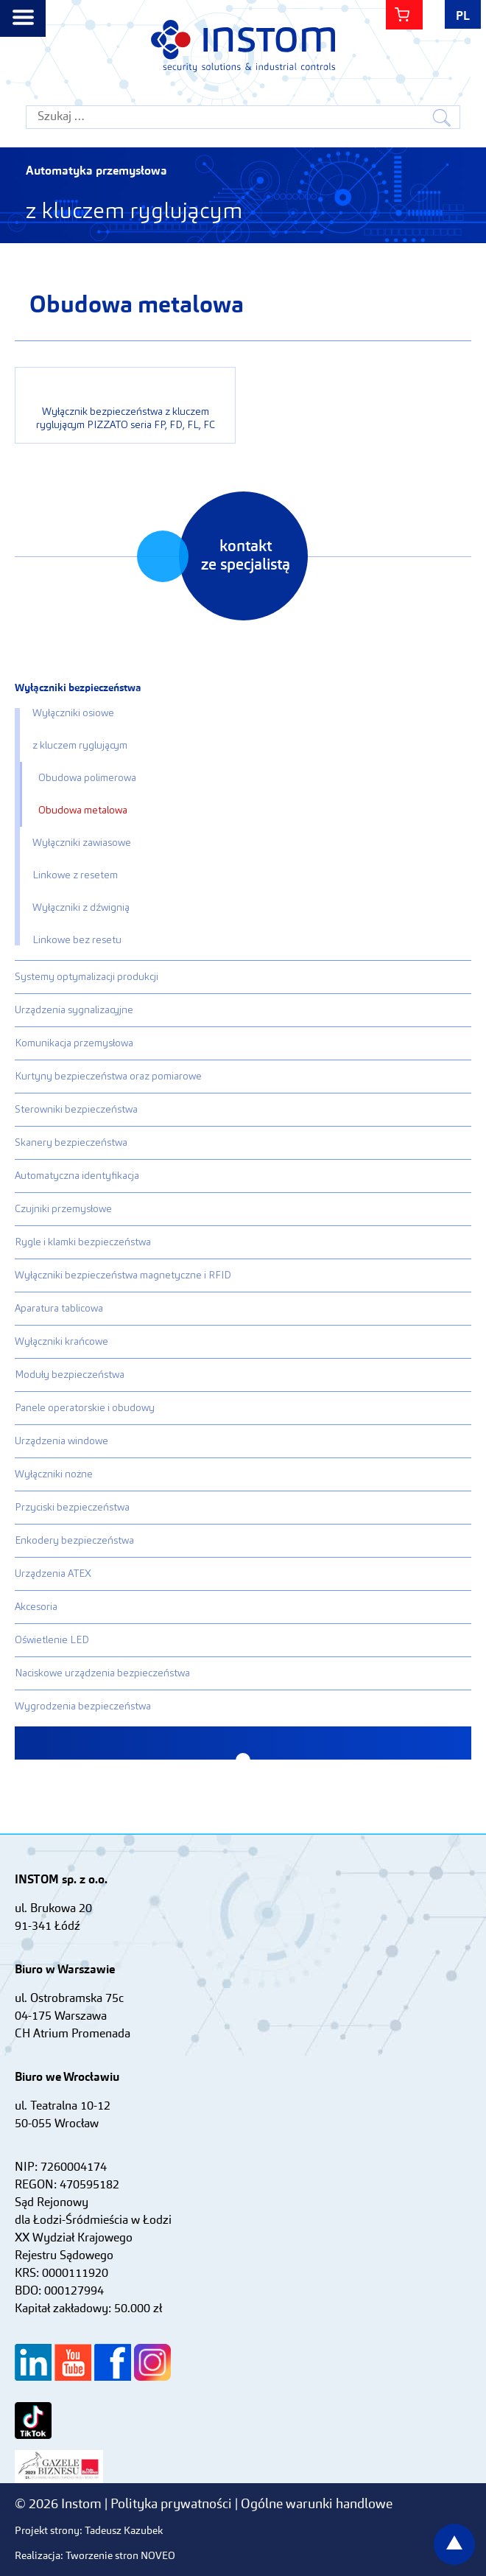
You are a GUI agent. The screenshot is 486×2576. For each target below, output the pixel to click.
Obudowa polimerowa (87, 778)
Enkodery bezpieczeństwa (74, 1541)
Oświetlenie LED (52, 1640)
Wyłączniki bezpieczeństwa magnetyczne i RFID (123, 1275)
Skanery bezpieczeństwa (71, 1143)
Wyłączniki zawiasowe (81, 843)
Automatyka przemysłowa (96, 172)
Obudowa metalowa (82, 810)
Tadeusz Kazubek (124, 2531)
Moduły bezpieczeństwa (69, 1375)
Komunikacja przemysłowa (74, 1043)
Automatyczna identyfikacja (77, 1176)
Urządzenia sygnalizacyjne (74, 1010)
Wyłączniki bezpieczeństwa (78, 688)
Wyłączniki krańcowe (61, 1342)
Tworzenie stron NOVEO (120, 2556)
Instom (243, 46)
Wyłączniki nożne (54, 1474)
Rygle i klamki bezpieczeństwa (83, 1242)
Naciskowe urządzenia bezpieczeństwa (102, 1673)
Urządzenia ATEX (53, 1574)
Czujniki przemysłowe (63, 1209)
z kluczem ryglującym (79, 746)
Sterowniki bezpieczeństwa (76, 1110)
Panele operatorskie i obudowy (85, 1408)
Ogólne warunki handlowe (316, 2504)
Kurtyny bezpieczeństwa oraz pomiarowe (108, 1076)
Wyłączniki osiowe (73, 713)
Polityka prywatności (172, 2504)
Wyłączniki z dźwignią (81, 908)
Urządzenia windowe (61, 1441)
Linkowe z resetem (75, 875)
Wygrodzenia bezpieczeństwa (83, 1706)
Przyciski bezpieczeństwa (72, 1507)
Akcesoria (36, 1607)
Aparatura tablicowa (59, 1308)
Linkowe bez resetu (77, 940)
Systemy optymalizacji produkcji (86, 977)
